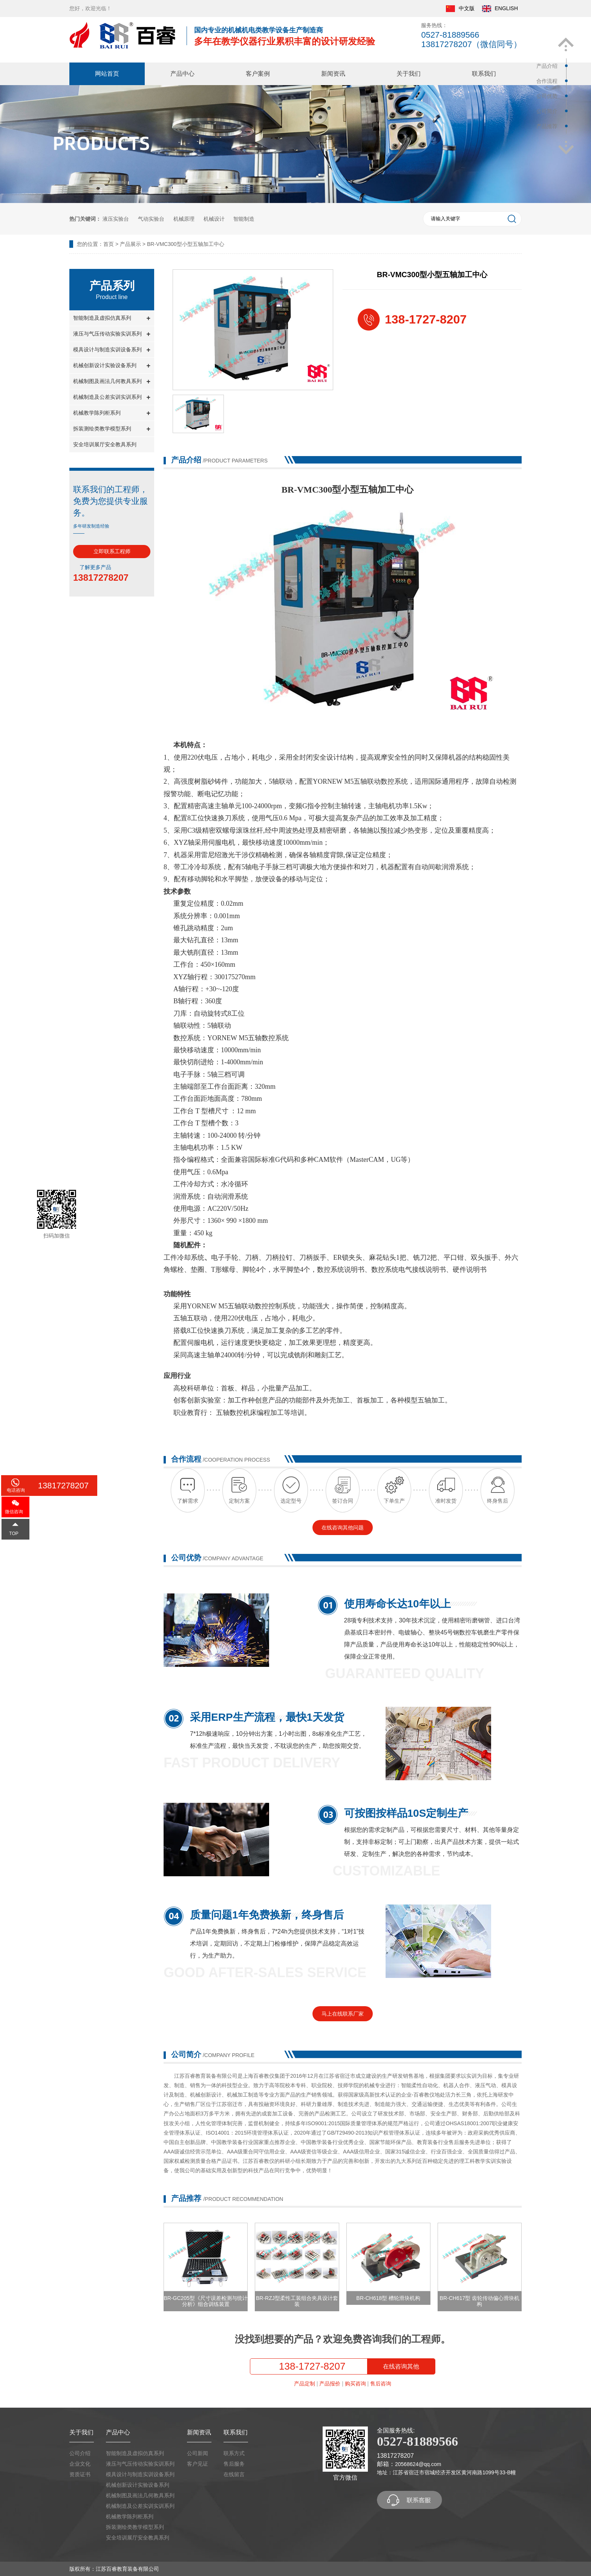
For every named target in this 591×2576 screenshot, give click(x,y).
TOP (13, 1533)
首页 (108, 244)
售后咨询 (380, 2384)
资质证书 (79, 2474)
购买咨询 (355, 2384)
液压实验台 (116, 219)
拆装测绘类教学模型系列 (111, 429)
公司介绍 (79, 2453)
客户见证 (197, 2464)
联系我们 (484, 73)
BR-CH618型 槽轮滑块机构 (388, 2298)
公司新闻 (197, 2453)
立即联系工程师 (111, 551)
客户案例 (258, 73)
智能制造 (243, 219)
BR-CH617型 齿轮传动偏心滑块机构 (480, 2301)
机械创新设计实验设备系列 (111, 366)
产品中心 (182, 73)
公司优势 (546, 96)
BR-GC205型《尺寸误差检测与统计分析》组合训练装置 (205, 2301)
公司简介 (546, 111)
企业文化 (79, 2464)
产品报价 (329, 2384)
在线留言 (234, 2474)
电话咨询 (16, 1490)
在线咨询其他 (401, 2366)
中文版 (460, 8)
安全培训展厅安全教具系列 (104, 444)
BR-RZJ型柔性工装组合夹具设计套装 (297, 2301)
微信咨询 (14, 1511)
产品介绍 (546, 66)
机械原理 (183, 219)
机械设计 (214, 219)
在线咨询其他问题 (343, 1528)
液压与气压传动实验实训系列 (111, 334)
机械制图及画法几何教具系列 (111, 382)
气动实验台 (151, 219)
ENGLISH (500, 8)
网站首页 (107, 73)
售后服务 (234, 2464)
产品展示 (130, 244)
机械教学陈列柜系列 (111, 413)
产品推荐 (546, 126)
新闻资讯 (333, 73)
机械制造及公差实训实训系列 (111, 397)
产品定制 (304, 2384)
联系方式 (234, 2453)
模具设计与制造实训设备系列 (111, 350)
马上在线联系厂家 (343, 2014)
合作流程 (546, 81)
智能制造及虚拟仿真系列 (111, 318)
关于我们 (409, 73)
